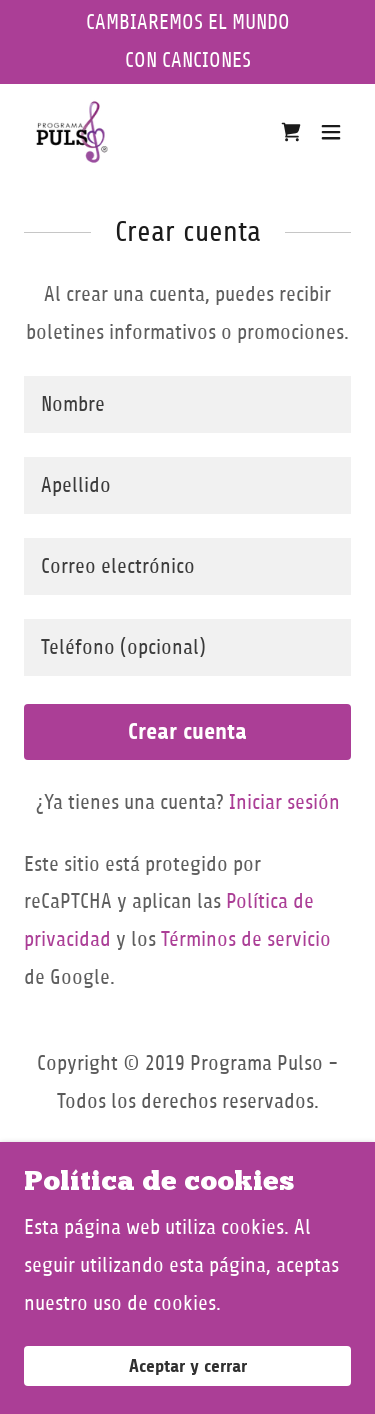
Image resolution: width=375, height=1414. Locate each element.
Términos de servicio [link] (246, 939)
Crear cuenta (187, 731)
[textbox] (187, 404)
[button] (331, 132)
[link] (72, 132)
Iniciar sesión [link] (284, 802)
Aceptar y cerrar (188, 1366)
